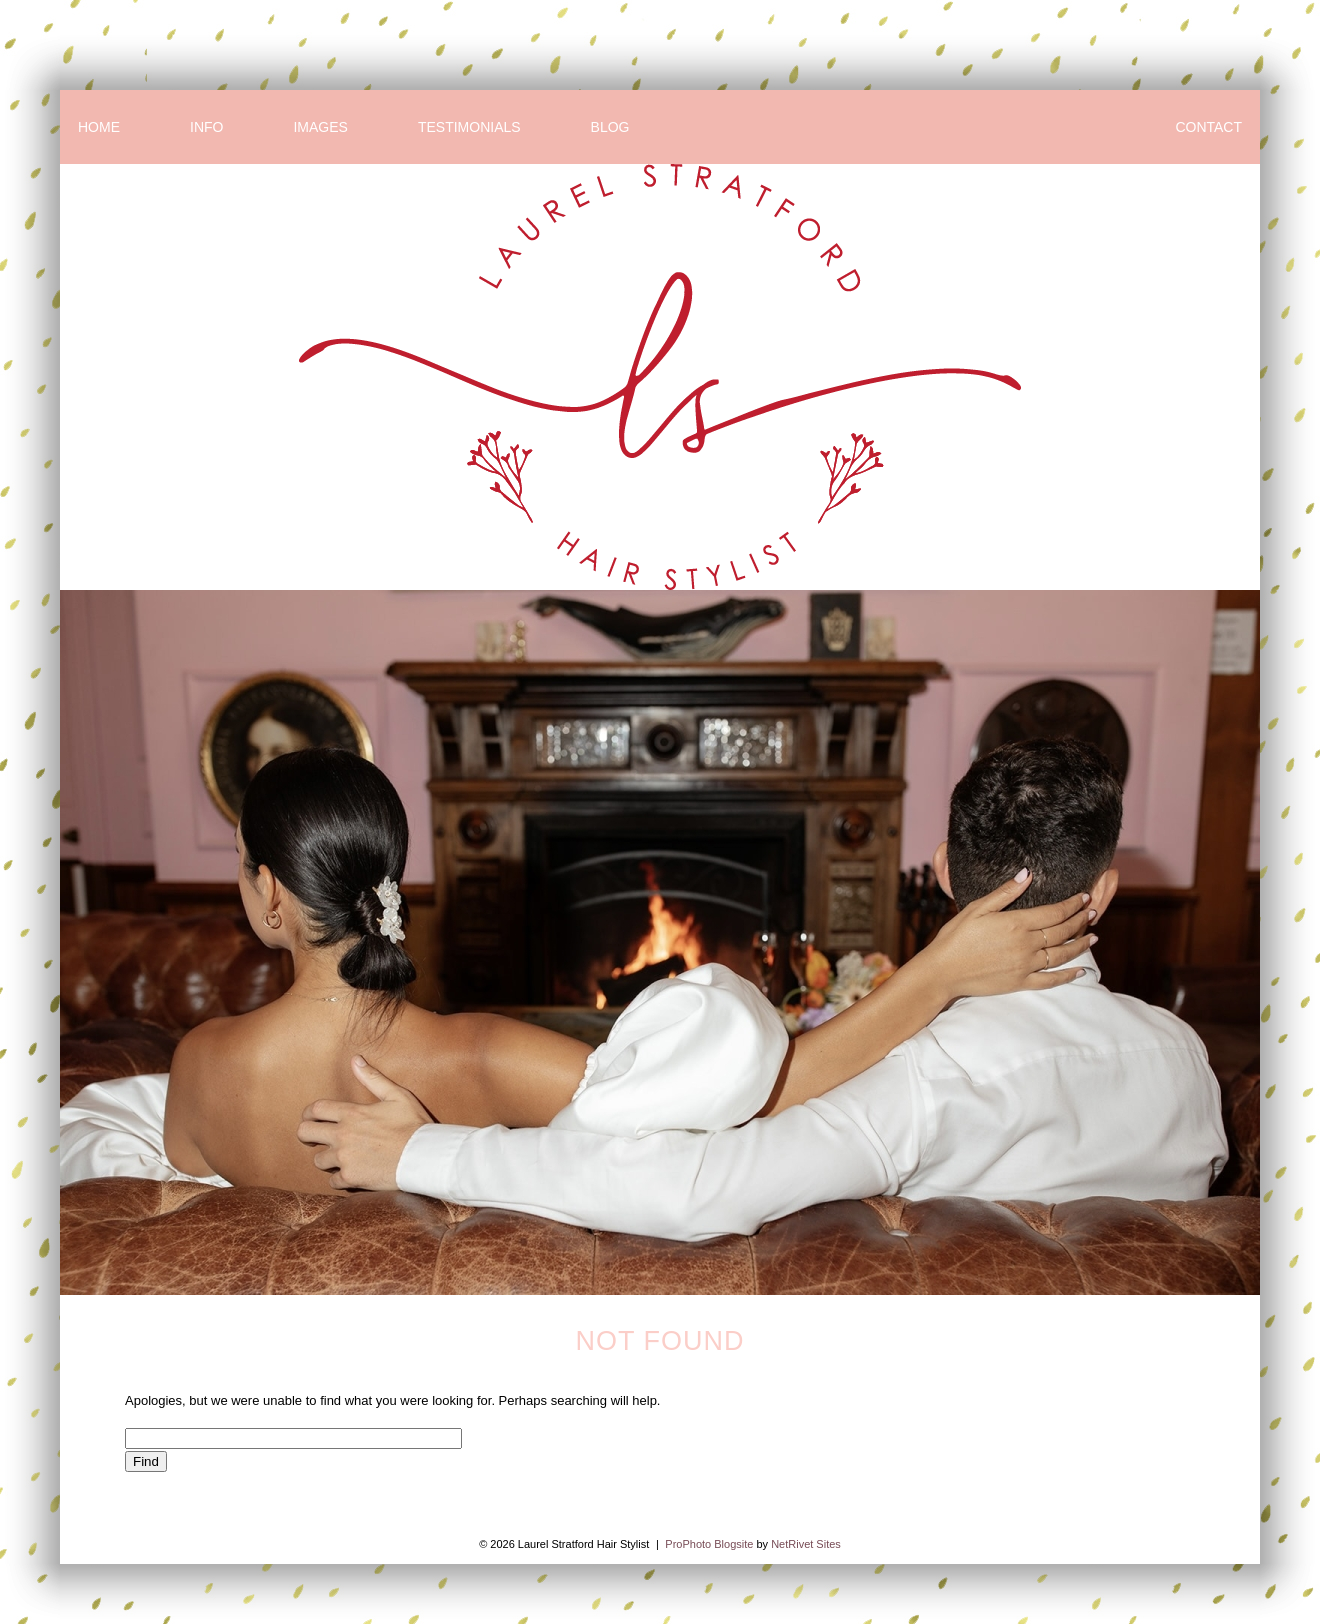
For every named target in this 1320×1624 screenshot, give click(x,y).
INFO (206, 127)
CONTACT (1208, 127)
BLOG (610, 127)
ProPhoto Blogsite (709, 1544)
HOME (99, 127)
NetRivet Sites (806, 1544)
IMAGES (320, 127)
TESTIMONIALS (469, 127)
